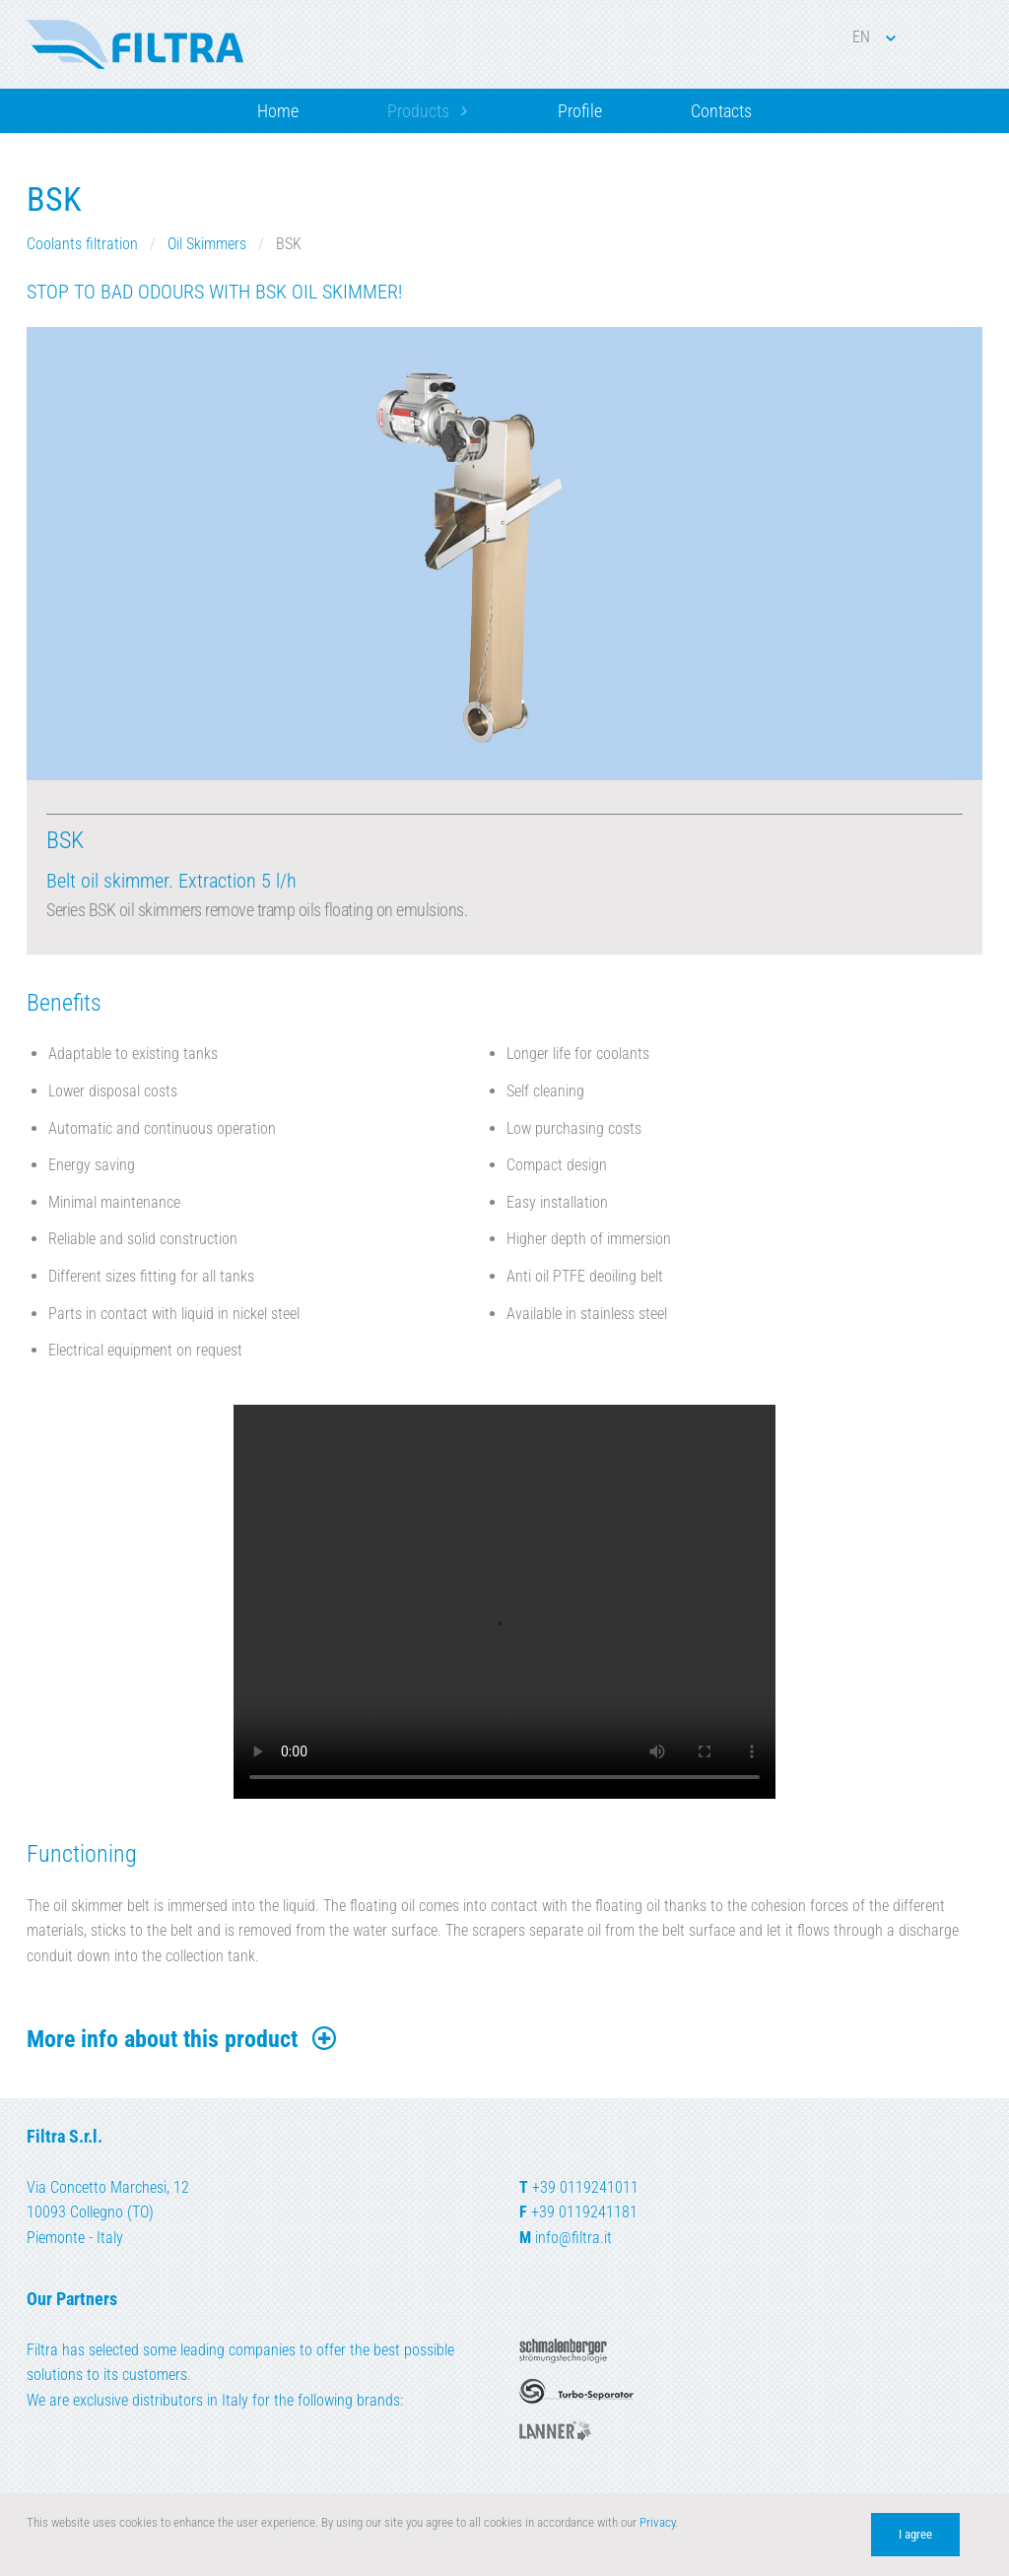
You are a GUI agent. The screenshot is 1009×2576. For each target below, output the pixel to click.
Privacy (657, 2522)
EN (874, 37)
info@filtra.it (573, 2237)
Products (418, 110)
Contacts (721, 110)
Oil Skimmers (207, 243)
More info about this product (183, 2039)
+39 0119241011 (585, 2187)
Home (278, 110)
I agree (915, 2534)
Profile (580, 110)
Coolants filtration (82, 243)
